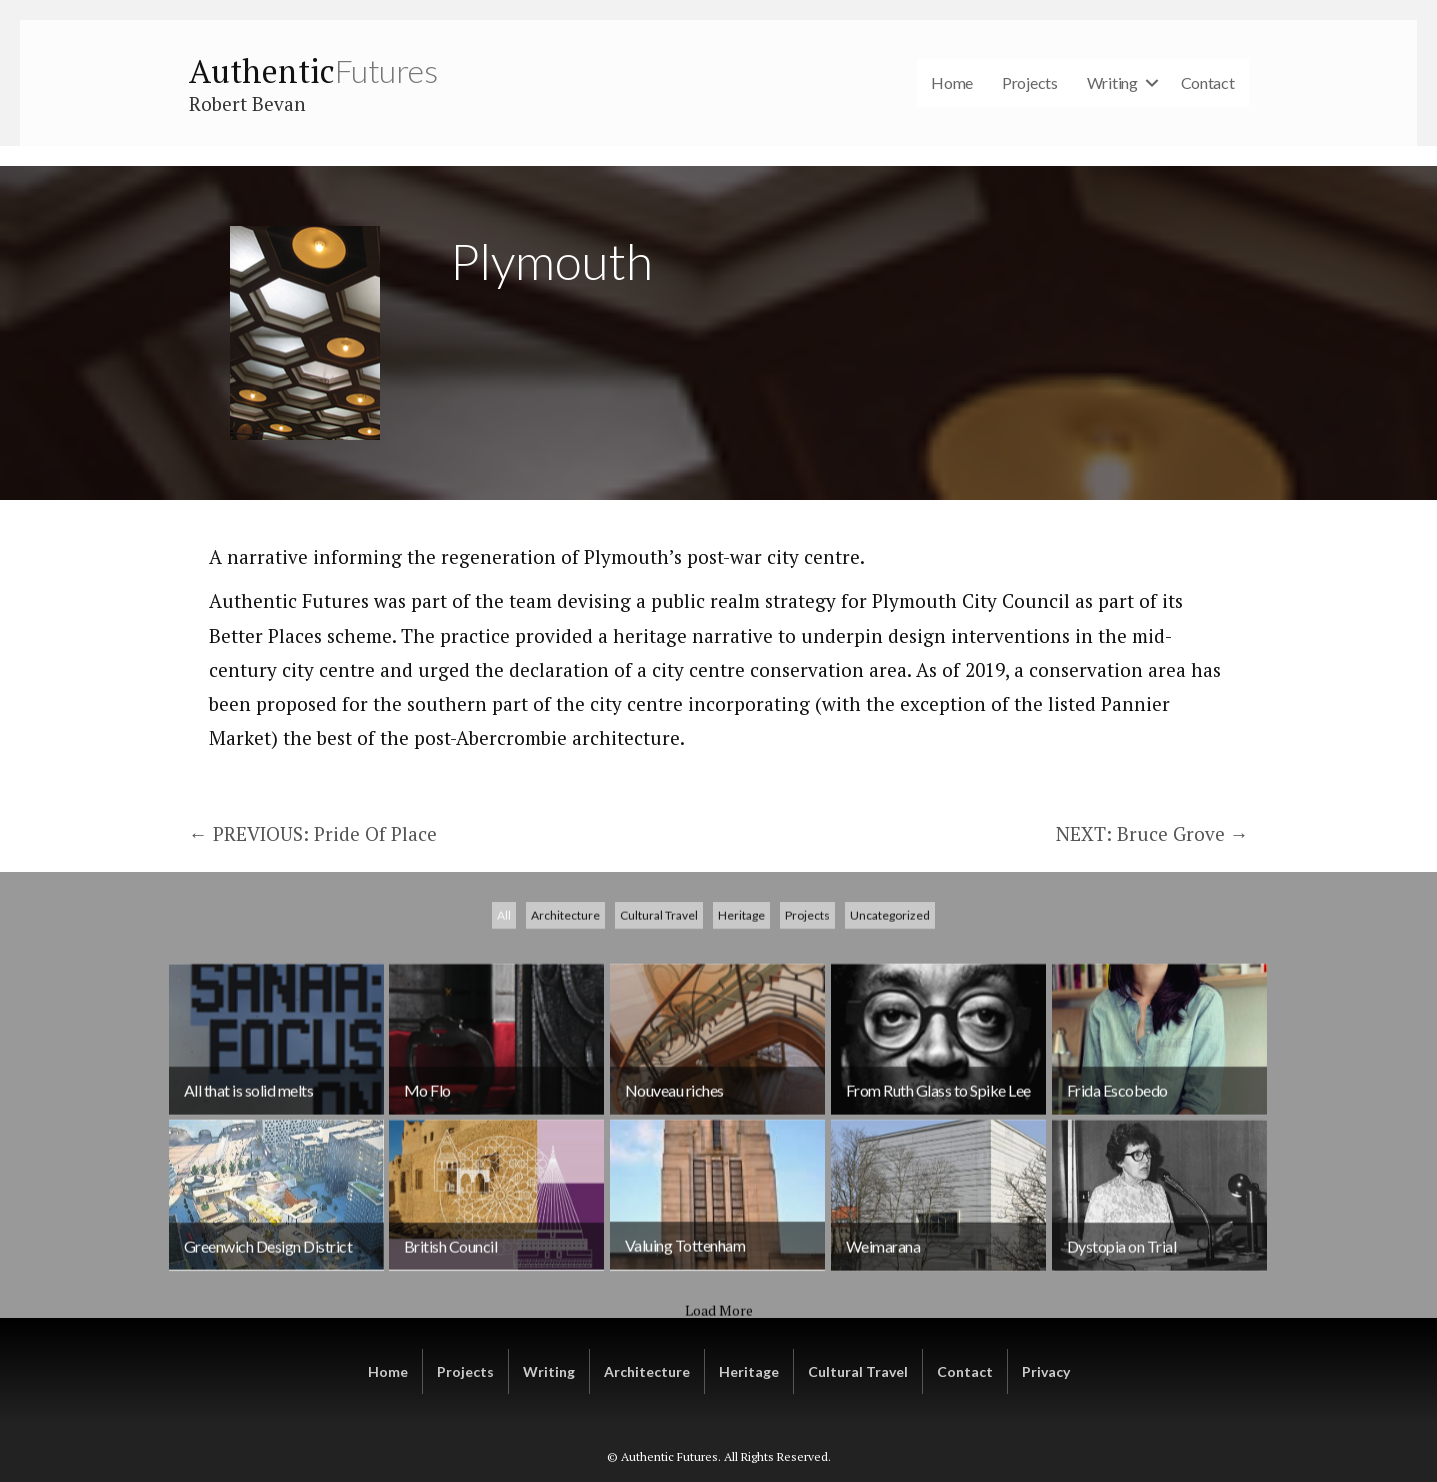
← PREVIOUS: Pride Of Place (313, 833)
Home (952, 82)
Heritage (741, 1031)
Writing (1112, 82)
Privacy (1046, 1371)
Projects (1030, 82)
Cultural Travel (659, 1031)
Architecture (565, 1031)
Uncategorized (890, 1031)
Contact (1208, 82)
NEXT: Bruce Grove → (1152, 833)
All (504, 1031)
